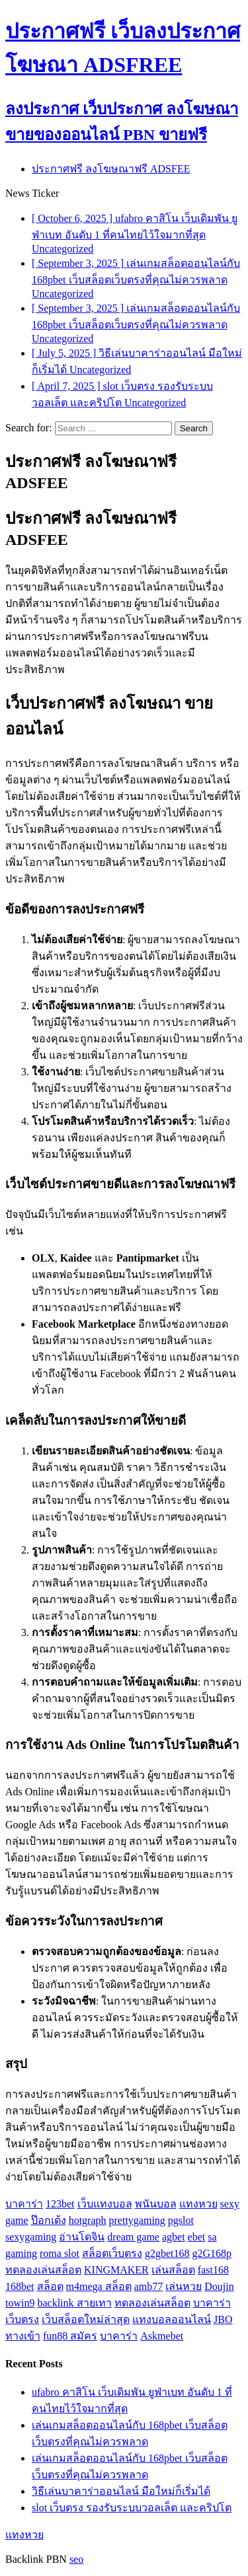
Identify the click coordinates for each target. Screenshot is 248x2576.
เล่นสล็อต (173, 2269)
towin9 (19, 2302)
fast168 (213, 2269)
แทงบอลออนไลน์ (171, 2319)
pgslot (181, 2220)
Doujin (218, 2286)
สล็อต (50, 2286)
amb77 (148, 2286)
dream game (133, 2236)
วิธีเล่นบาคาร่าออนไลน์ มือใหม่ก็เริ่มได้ (121, 2491)
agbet (173, 2236)
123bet (60, 2203)
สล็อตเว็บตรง (112, 2253)
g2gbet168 (167, 2253)
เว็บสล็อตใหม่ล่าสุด (86, 2319)
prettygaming (137, 2220)
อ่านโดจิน (81, 2236)
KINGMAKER (116, 2269)
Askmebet (161, 2336)
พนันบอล (156, 2203)
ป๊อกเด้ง (48, 2220)
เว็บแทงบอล (104, 2203)
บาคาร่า (24, 2203)
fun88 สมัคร (70, 2336)
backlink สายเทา (74, 2302)
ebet (197, 2236)
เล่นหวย (183, 2286)
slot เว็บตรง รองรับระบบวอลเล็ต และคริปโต (131, 2507)
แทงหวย (198, 2203)
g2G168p (212, 2253)
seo (76, 2559)
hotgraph (87, 2220)
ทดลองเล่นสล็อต (43, 2269)
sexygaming (30, 2236)
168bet (19, 2286)
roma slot (59, 2253)
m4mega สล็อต (99, 2286)
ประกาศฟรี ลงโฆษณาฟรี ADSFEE (111, 168)
